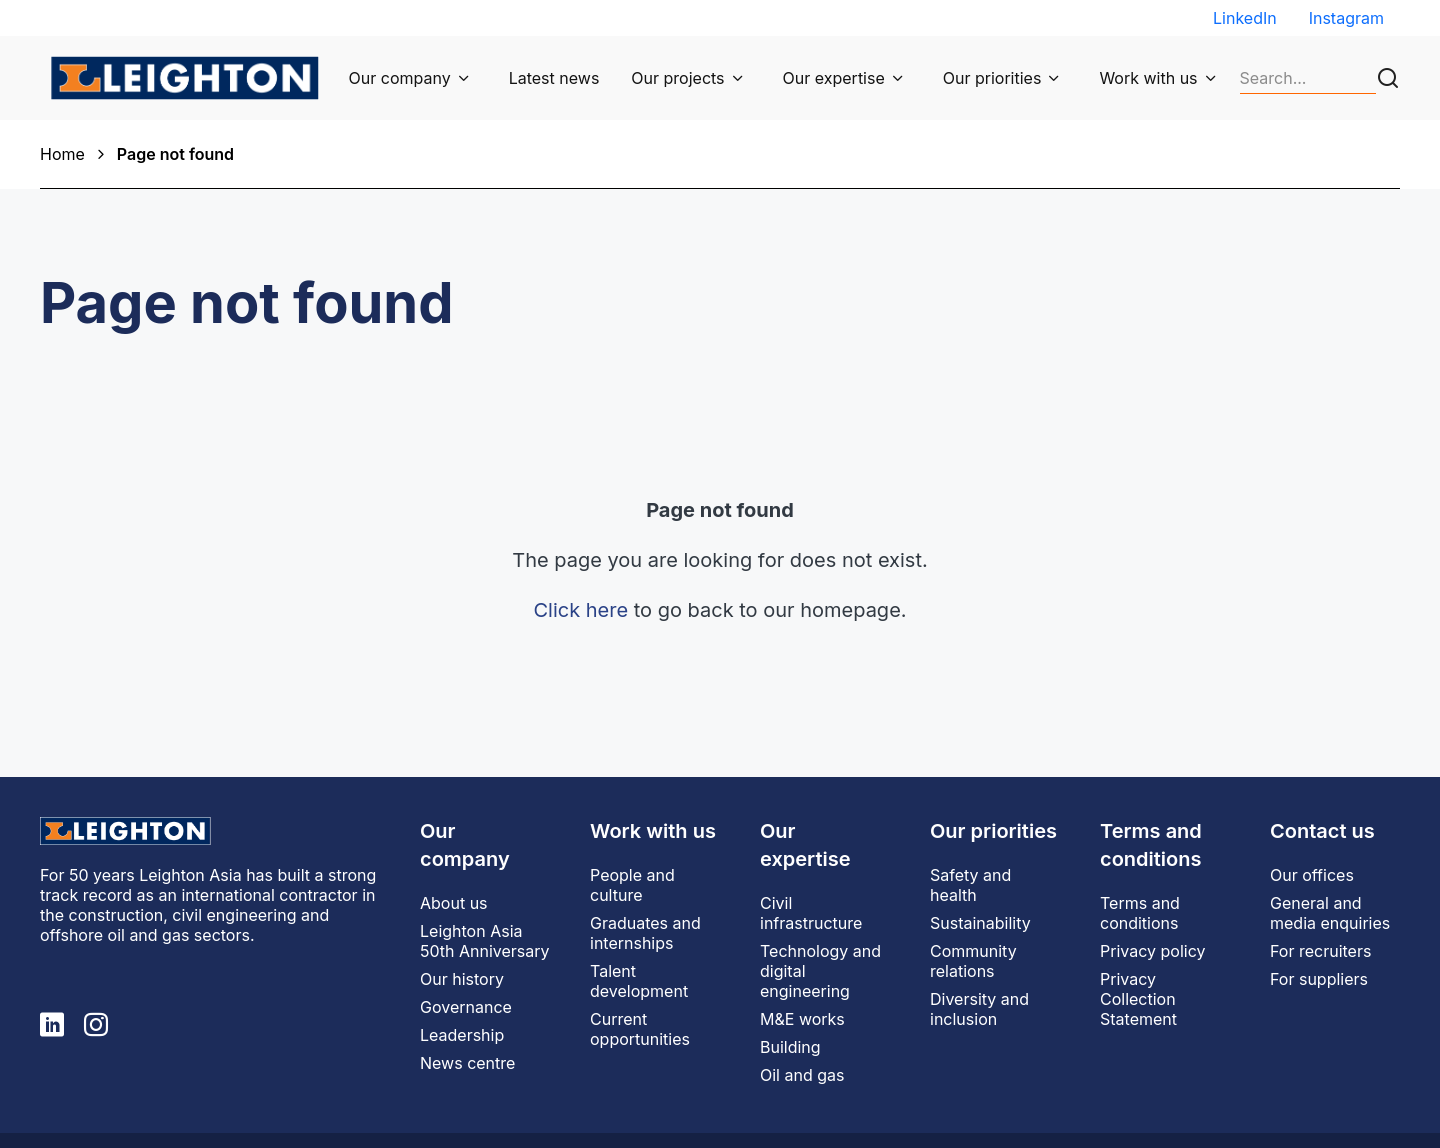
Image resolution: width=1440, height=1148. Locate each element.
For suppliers (1319, 979)
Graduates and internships (645, 933)
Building (790, 1047)
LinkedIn (1245, 18)
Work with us (1148, 78)
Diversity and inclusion (979, 1009)
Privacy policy (1152, 951)
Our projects (677, 78)
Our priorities (992, 78)
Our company (400, 78)
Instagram (1346, 18)
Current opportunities (640, 1029)
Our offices (1312, 875)
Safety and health (970, 885)
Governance (466, 1007)
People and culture (632, 885)
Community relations (973, 961)
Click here (580, 610)
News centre (467, 1063)
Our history (462, 979)
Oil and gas (802, 1075)
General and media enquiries (1330, 913)
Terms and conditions (1140, 913)
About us (454, 903)
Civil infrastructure (811, 913)
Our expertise (834, 78)
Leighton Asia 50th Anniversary (485, 941)
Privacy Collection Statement (1138, 999)
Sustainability (980, 923)
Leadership (462, 1035)
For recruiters (1320, 951)
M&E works (802, 1019)
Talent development (639, 981)
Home (62, 154)
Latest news (554, 78)
